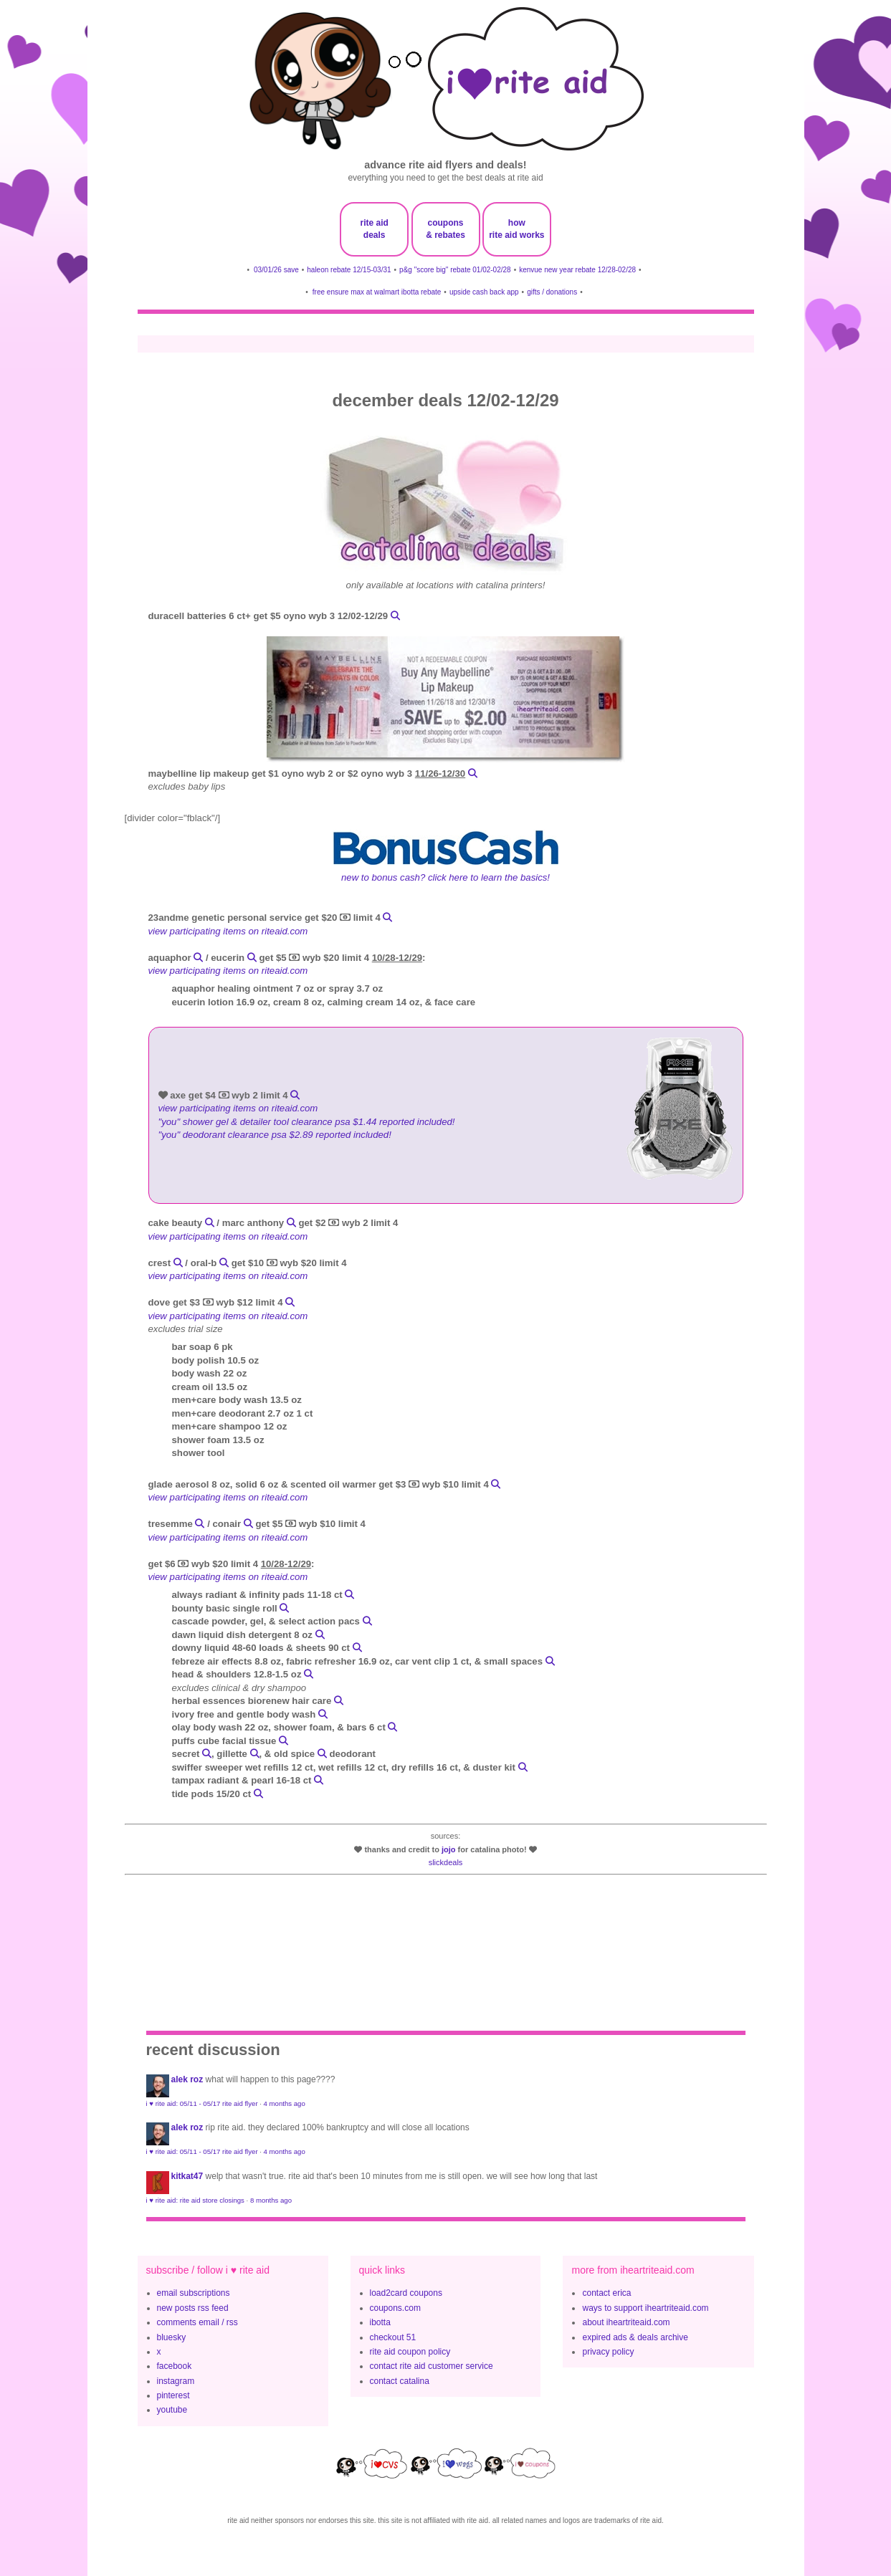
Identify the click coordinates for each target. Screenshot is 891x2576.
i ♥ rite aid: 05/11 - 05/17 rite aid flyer (202, 2103)
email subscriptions (193, 2293)
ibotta (380, 2322)
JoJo (449, 1849)
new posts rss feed (193, 2308)
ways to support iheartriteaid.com (645, 2308)
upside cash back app (484, 292)
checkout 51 (393, 2337)
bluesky (171, 2337)
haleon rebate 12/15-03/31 (349, 270)
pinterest (173, 2395)
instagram (176, 2381)
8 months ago (271, 2200)
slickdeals (446, 1862)
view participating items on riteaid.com (228, 931)
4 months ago (284, 2103)
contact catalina (399, 2381)
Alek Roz (187, 2079)
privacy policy (608, 2352)
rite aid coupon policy (410, 2352)
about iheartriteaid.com (626, 2322)
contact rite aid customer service (431, 2366)
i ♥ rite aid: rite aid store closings (195, 2200)
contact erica (606, 2293)
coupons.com (395, 2308)
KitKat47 (187, 2176)
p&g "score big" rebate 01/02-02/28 (455, 270)
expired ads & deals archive (634, 2337)
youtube (172, 2410)
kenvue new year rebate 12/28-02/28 (577, 270)
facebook (174, 2366)
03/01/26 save (276, 270)
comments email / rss (197, 2322)
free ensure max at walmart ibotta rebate (377, 292)
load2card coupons (406, 2293)
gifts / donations (552, 292)
